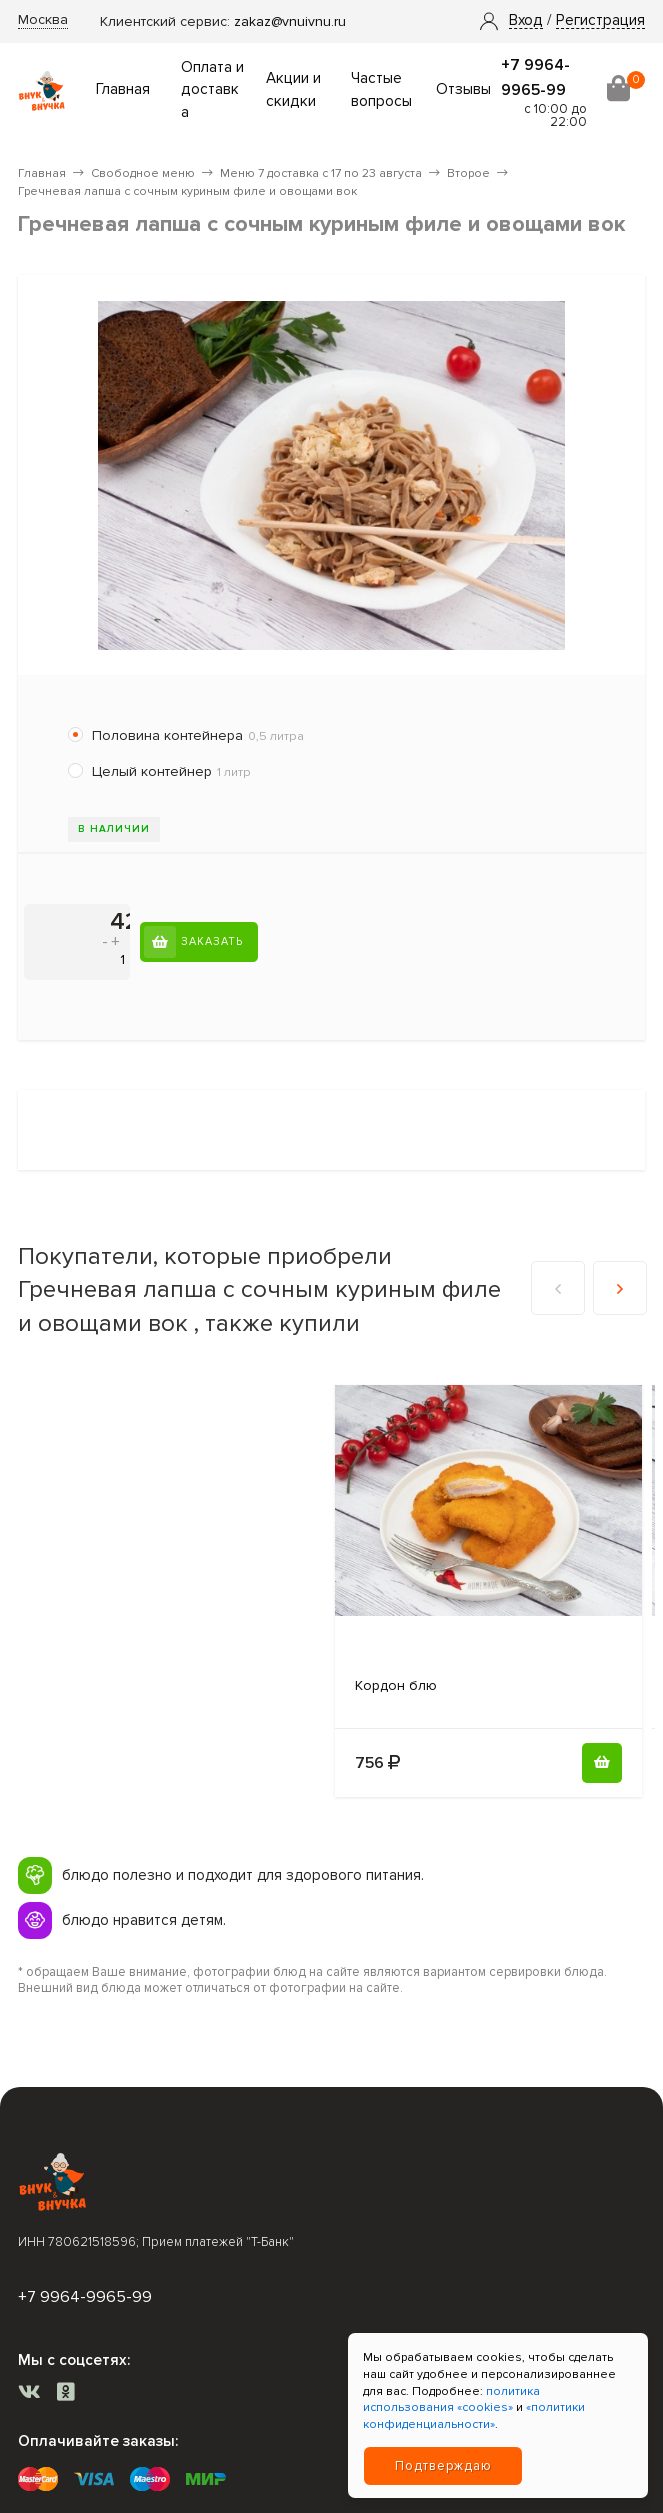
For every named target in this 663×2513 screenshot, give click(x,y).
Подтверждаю (443, 2466)
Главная (123, 89)
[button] (526, 21)
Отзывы (463, 89)
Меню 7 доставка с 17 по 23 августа (321, 173)
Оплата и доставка (212, 90)
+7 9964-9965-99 (85, 2297)
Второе (468, 173)
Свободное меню (143, 173)
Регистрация (600, 21)
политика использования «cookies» (451, 2400)
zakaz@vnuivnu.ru (290, 21)
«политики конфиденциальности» (474, 2416)
